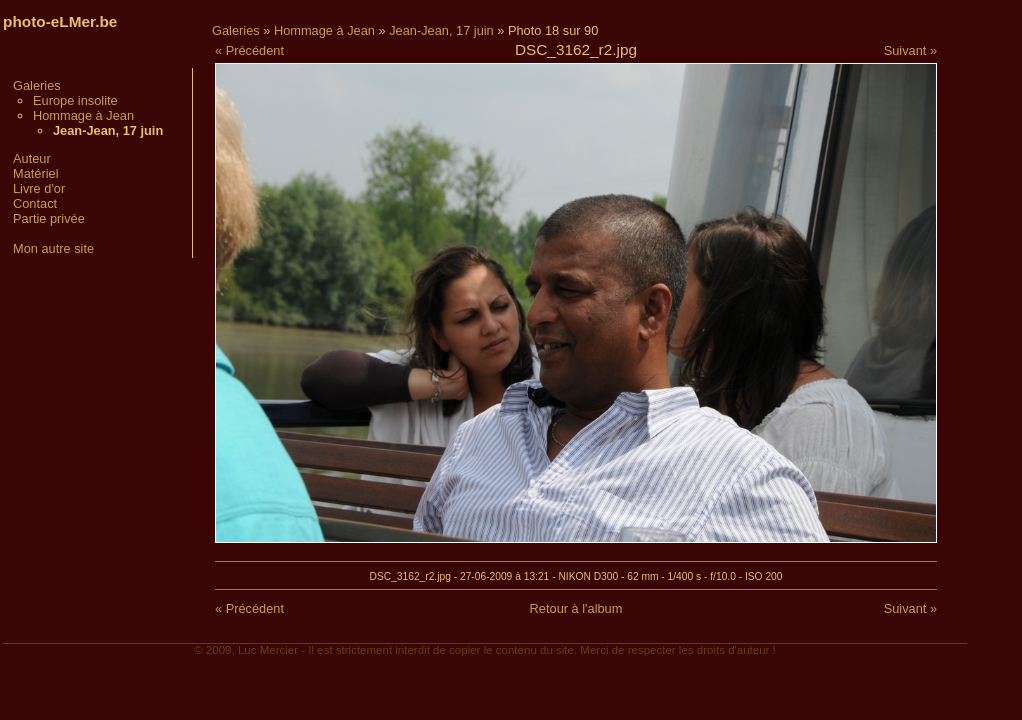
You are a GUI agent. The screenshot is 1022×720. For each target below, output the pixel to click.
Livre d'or (39, 188)
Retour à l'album (576, 608)
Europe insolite (75, 100)
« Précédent (249, 50)
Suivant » (910, 50)
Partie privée (49, 218)
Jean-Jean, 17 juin (441, 30)
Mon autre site (53, 248)
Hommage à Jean (83, 115)
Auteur (32, 158)
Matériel (36, 173)
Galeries (37, 85)
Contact (35, 203)
